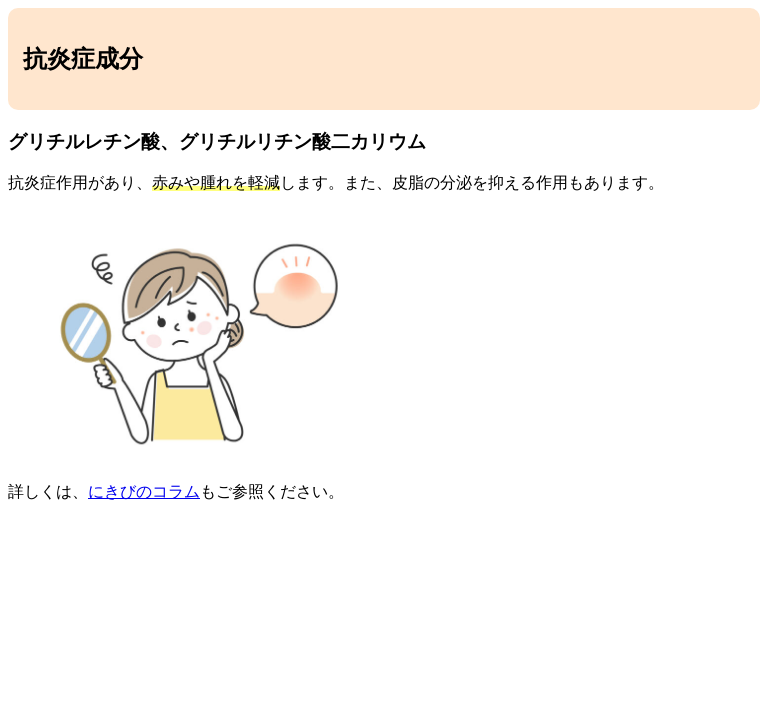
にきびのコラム (144, 491)
